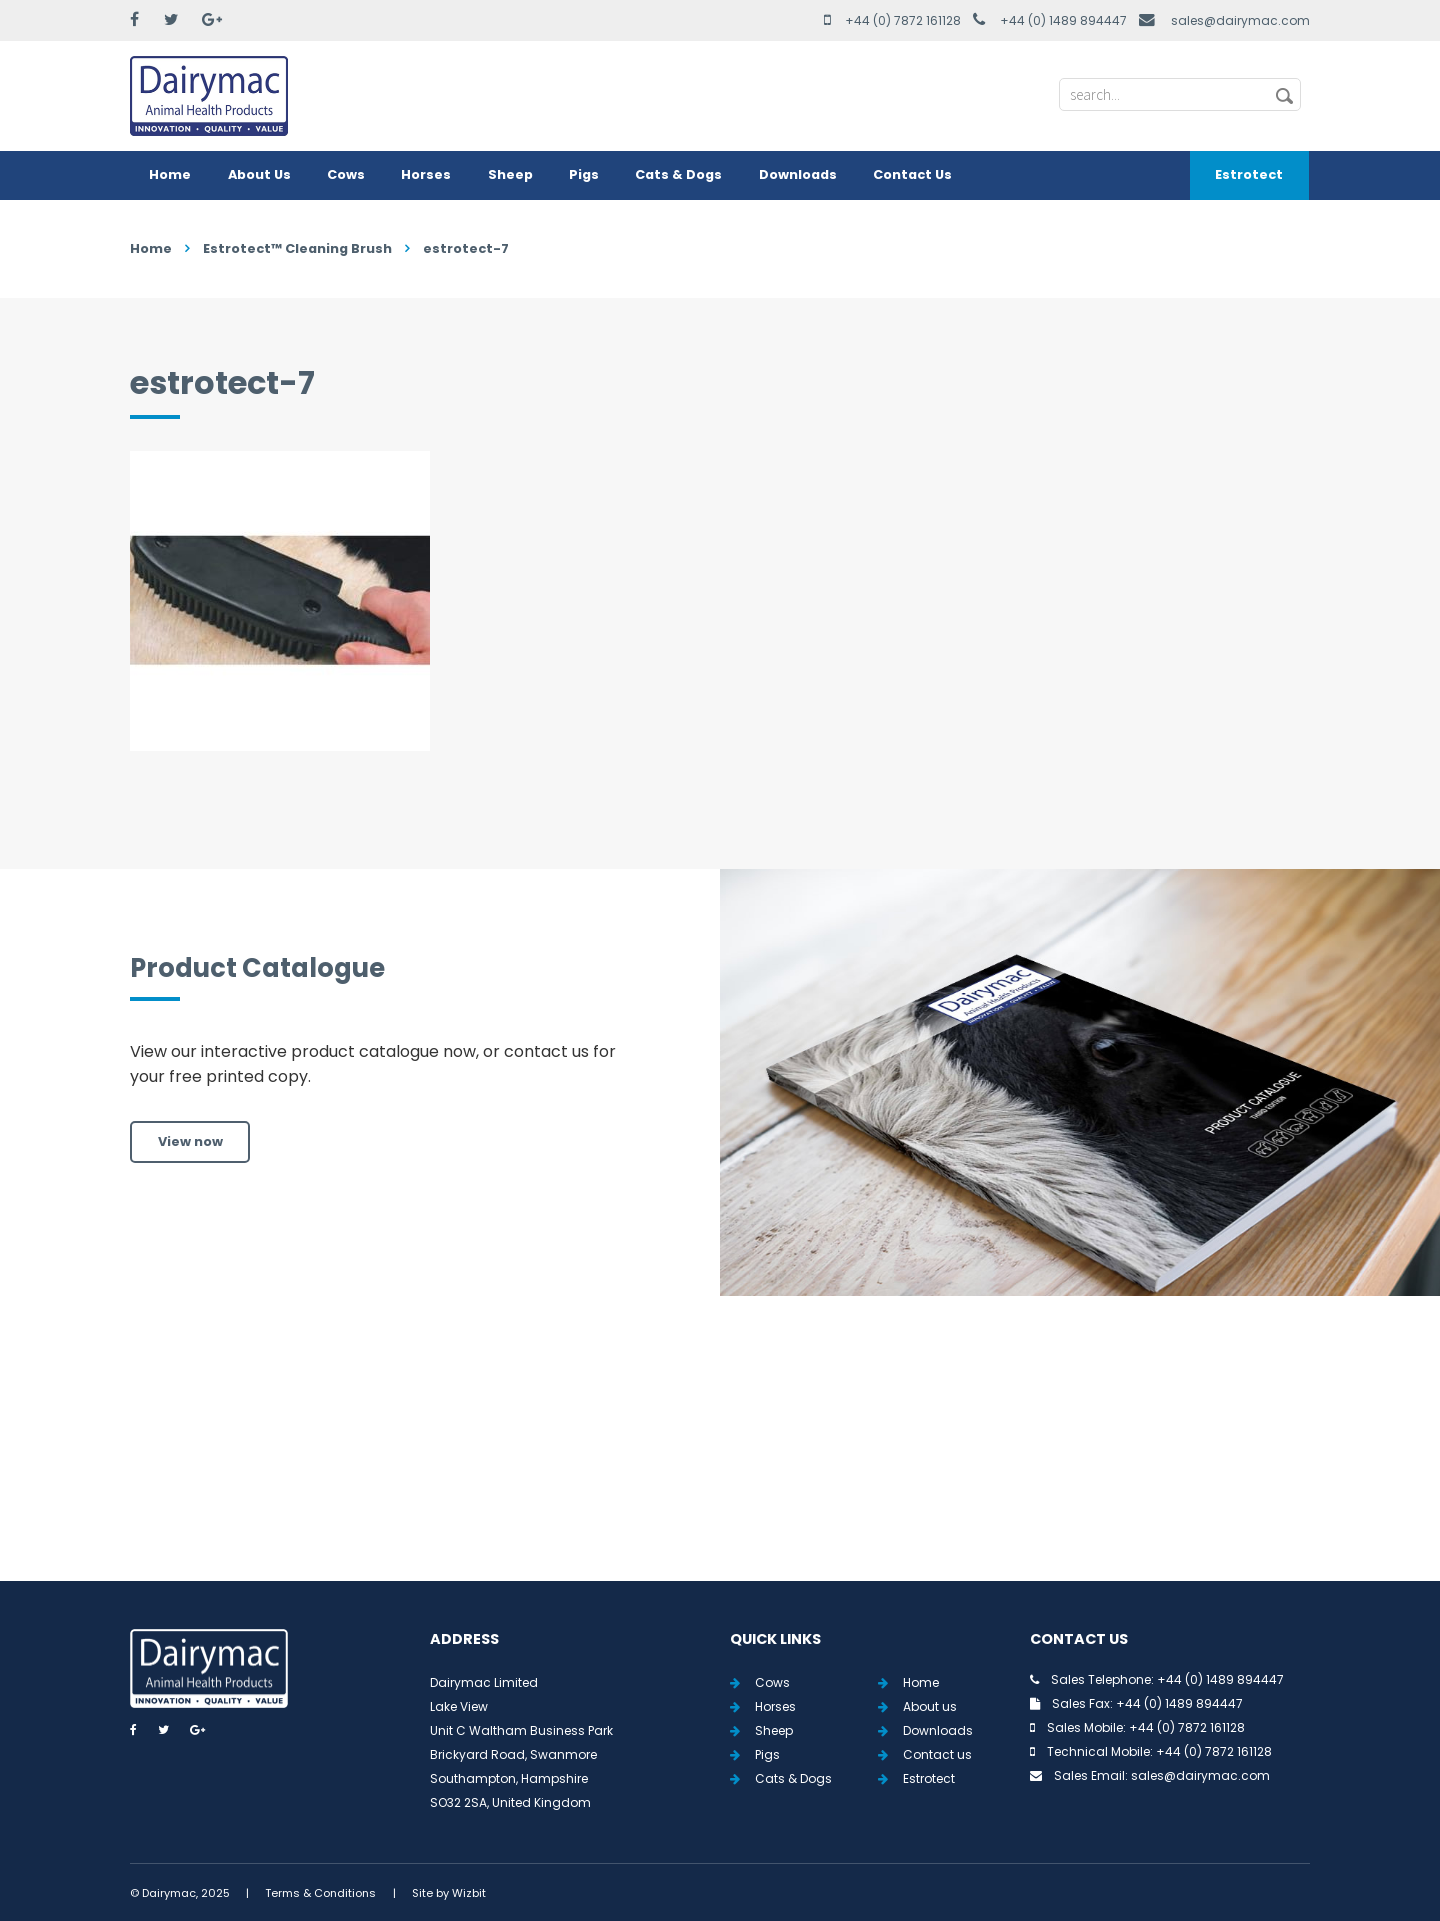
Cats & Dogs (678, 174)
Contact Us (912, 174)
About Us (259, 174)
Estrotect (1249, 174)
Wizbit (469, 1893)
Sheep (510, 174)
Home (170, 174)
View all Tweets (720, 1461)
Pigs (584, 174)
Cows (346, 174)
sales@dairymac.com (1240, 20)
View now (190, 1141)
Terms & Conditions (320, 1893)
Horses (426, 174)
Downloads (798, 174)
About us (930, 1706)
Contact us (937, 1754)
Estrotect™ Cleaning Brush (297, 248)
